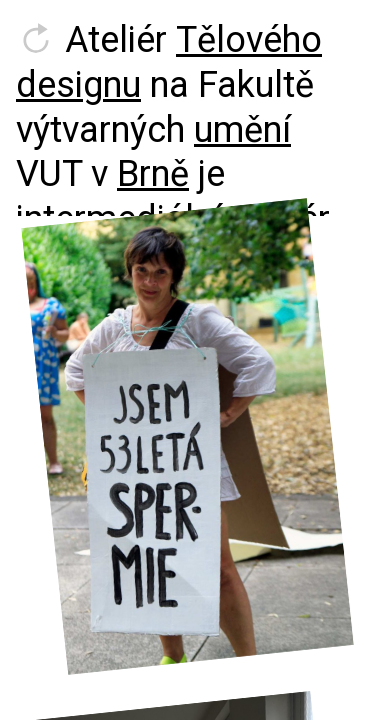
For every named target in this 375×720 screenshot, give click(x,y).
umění (242, 130)
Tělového (249, 40)
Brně (153, 174)
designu (78, 85)
